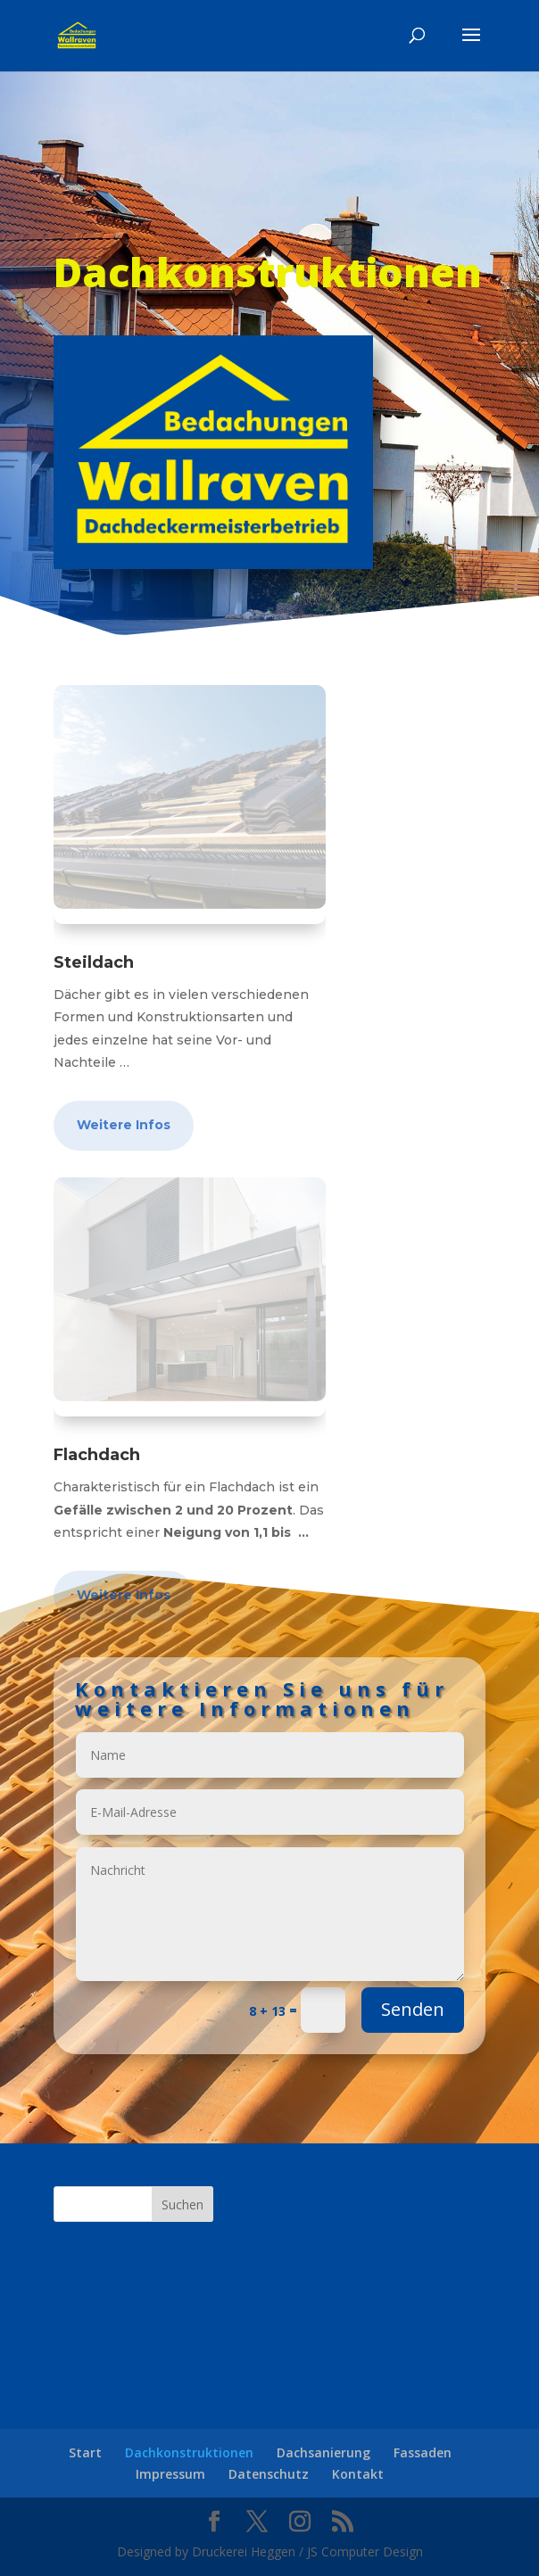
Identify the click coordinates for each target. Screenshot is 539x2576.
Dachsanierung (323, 2452)
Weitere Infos (123, 1125)
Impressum (170, 2473)
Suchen (182, 2204)
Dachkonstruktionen (189, 2452)
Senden (347, 1939)
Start (85, 2452)
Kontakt (358, 2473)
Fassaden (423, 2452)
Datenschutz (268, 2473)
